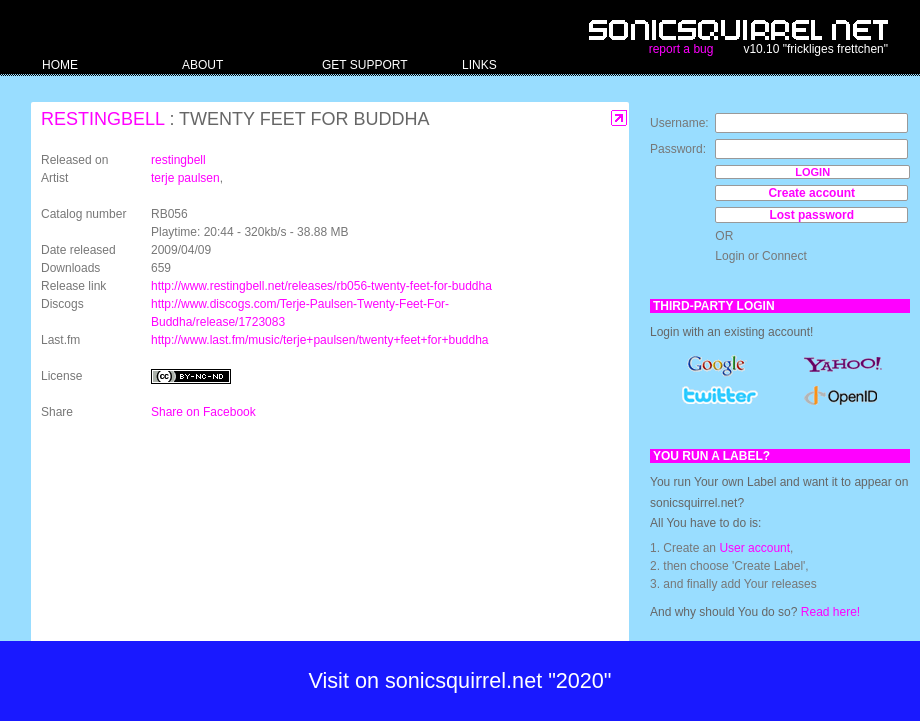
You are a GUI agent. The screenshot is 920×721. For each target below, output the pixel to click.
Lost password (811, 215)
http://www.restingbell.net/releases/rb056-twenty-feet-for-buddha (321, 286)
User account (754, 548)
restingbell (102, 119)
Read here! (830, 612)
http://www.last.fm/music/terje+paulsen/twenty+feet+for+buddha (320, 340)
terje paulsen (185, 178)
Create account (811, 193)
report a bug (681, 49)
